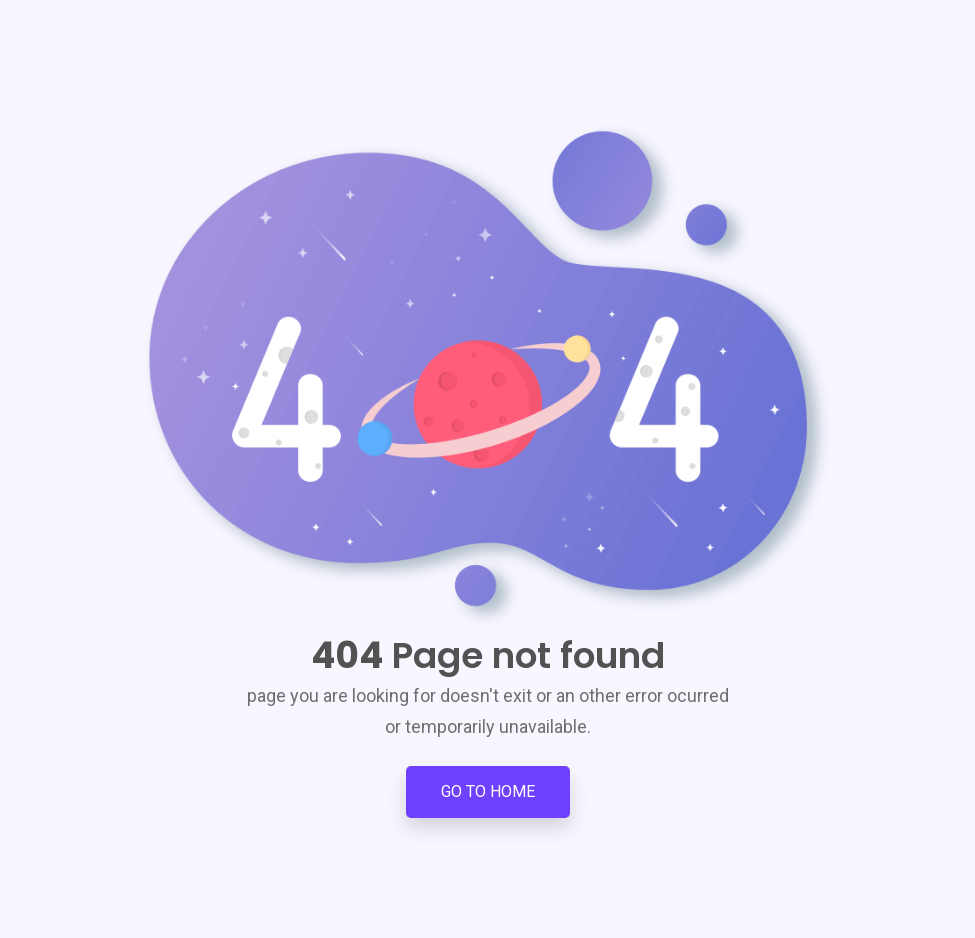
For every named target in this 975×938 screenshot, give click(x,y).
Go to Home (488, 791)
